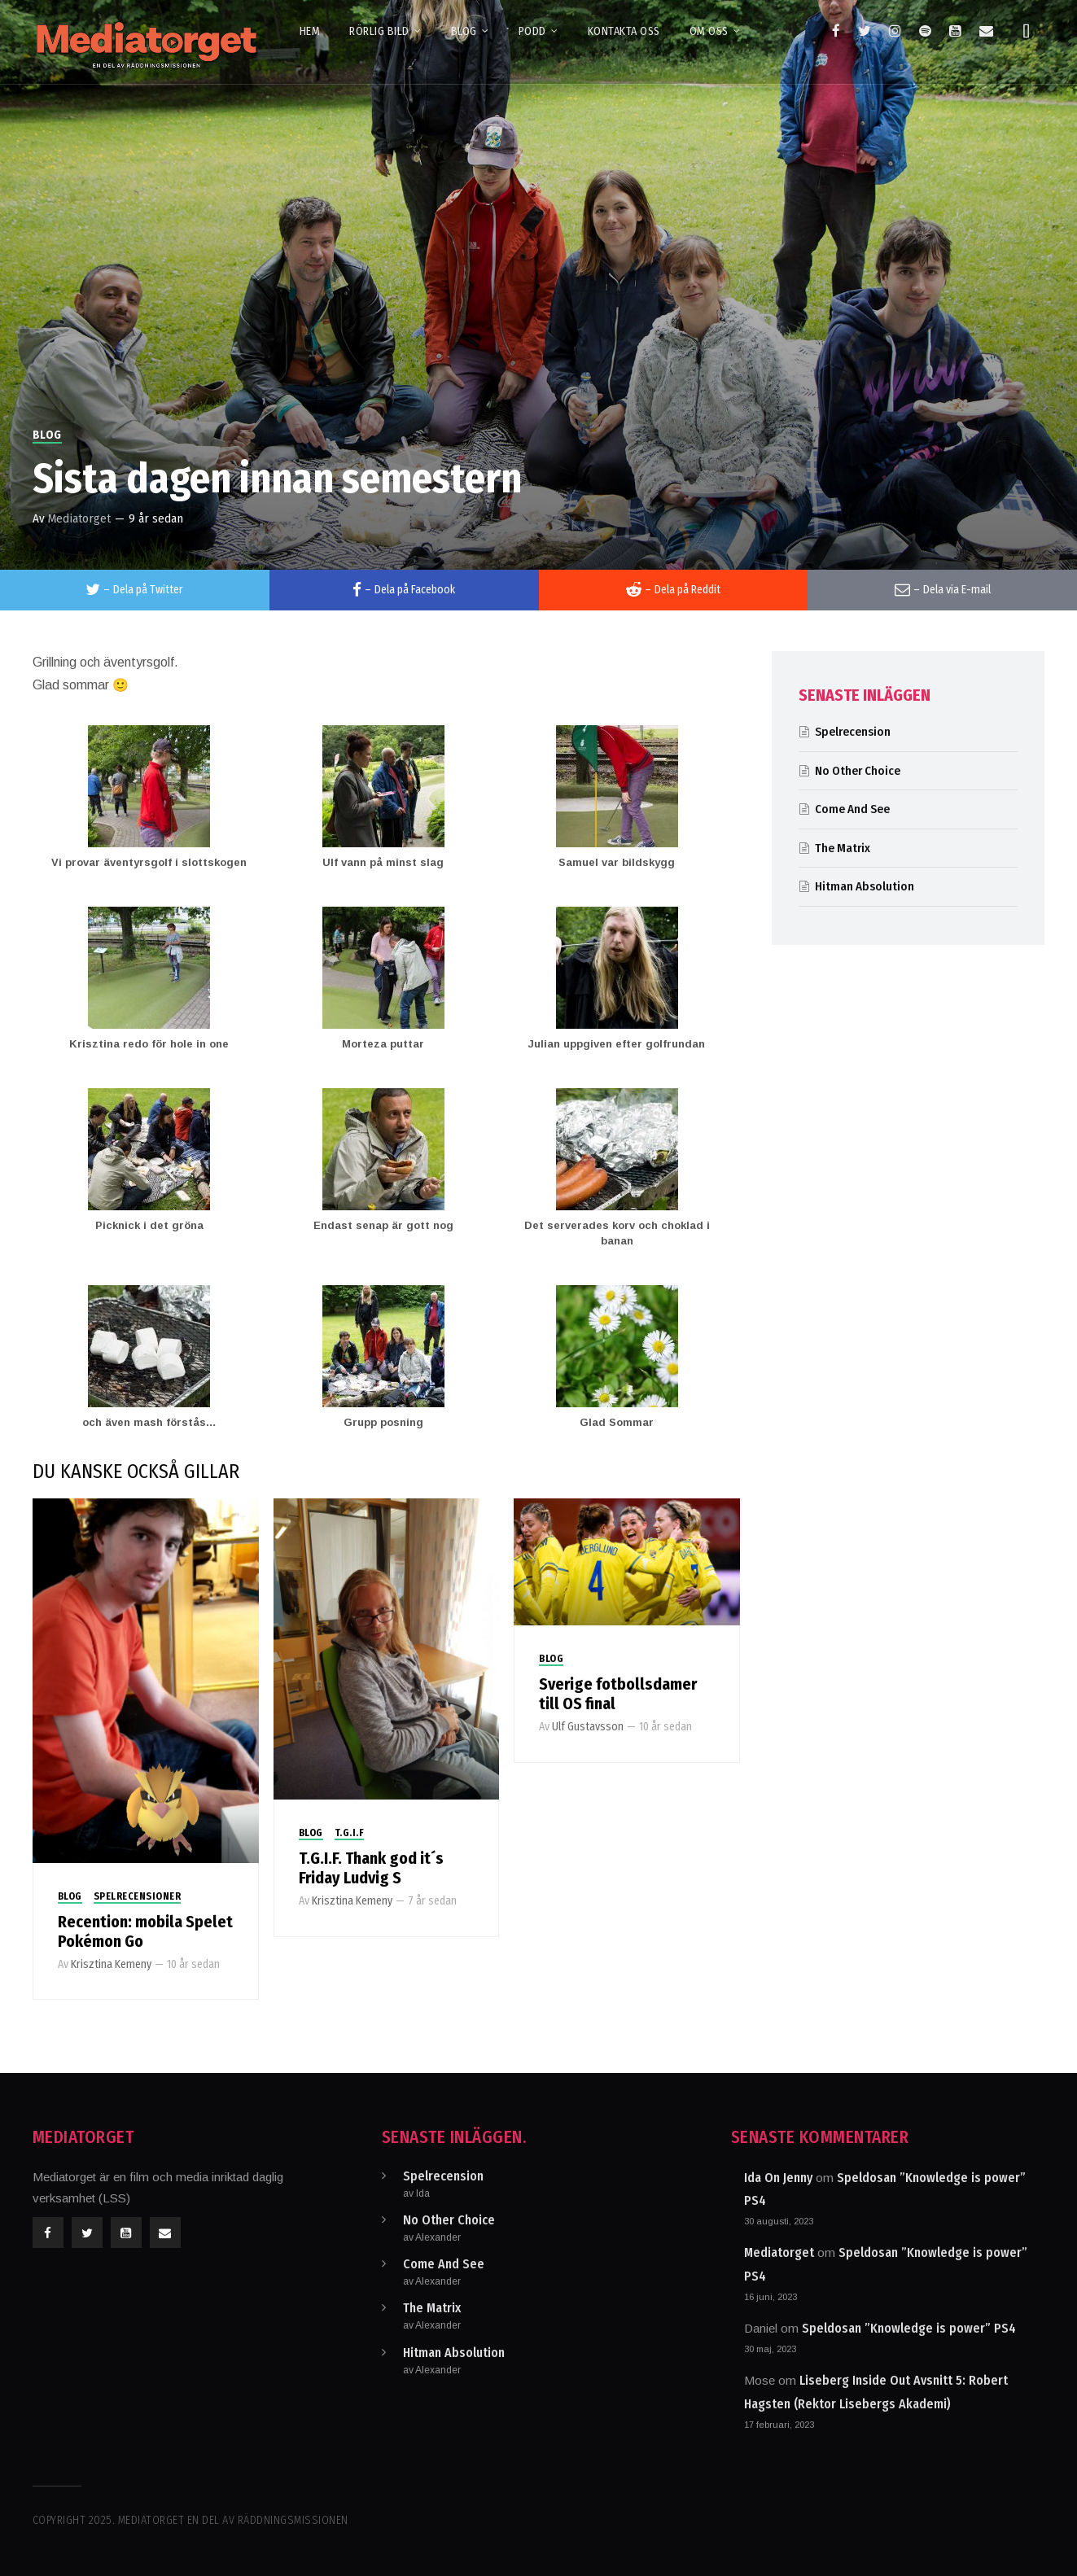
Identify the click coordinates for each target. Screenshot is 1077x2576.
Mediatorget (79, 518)
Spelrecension (853, 731)
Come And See (852, 809)
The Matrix (842, 848)
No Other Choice (857, 770)
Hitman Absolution (864, 886)
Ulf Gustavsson (588, 1727)
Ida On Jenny (778, 2177)
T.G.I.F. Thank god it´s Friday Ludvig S (371, 1867)
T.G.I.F (350, 1833)
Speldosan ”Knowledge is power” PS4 (909, 2328)
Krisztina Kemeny (111, 1964)
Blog (47, 435)
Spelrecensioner (138, 1896)
